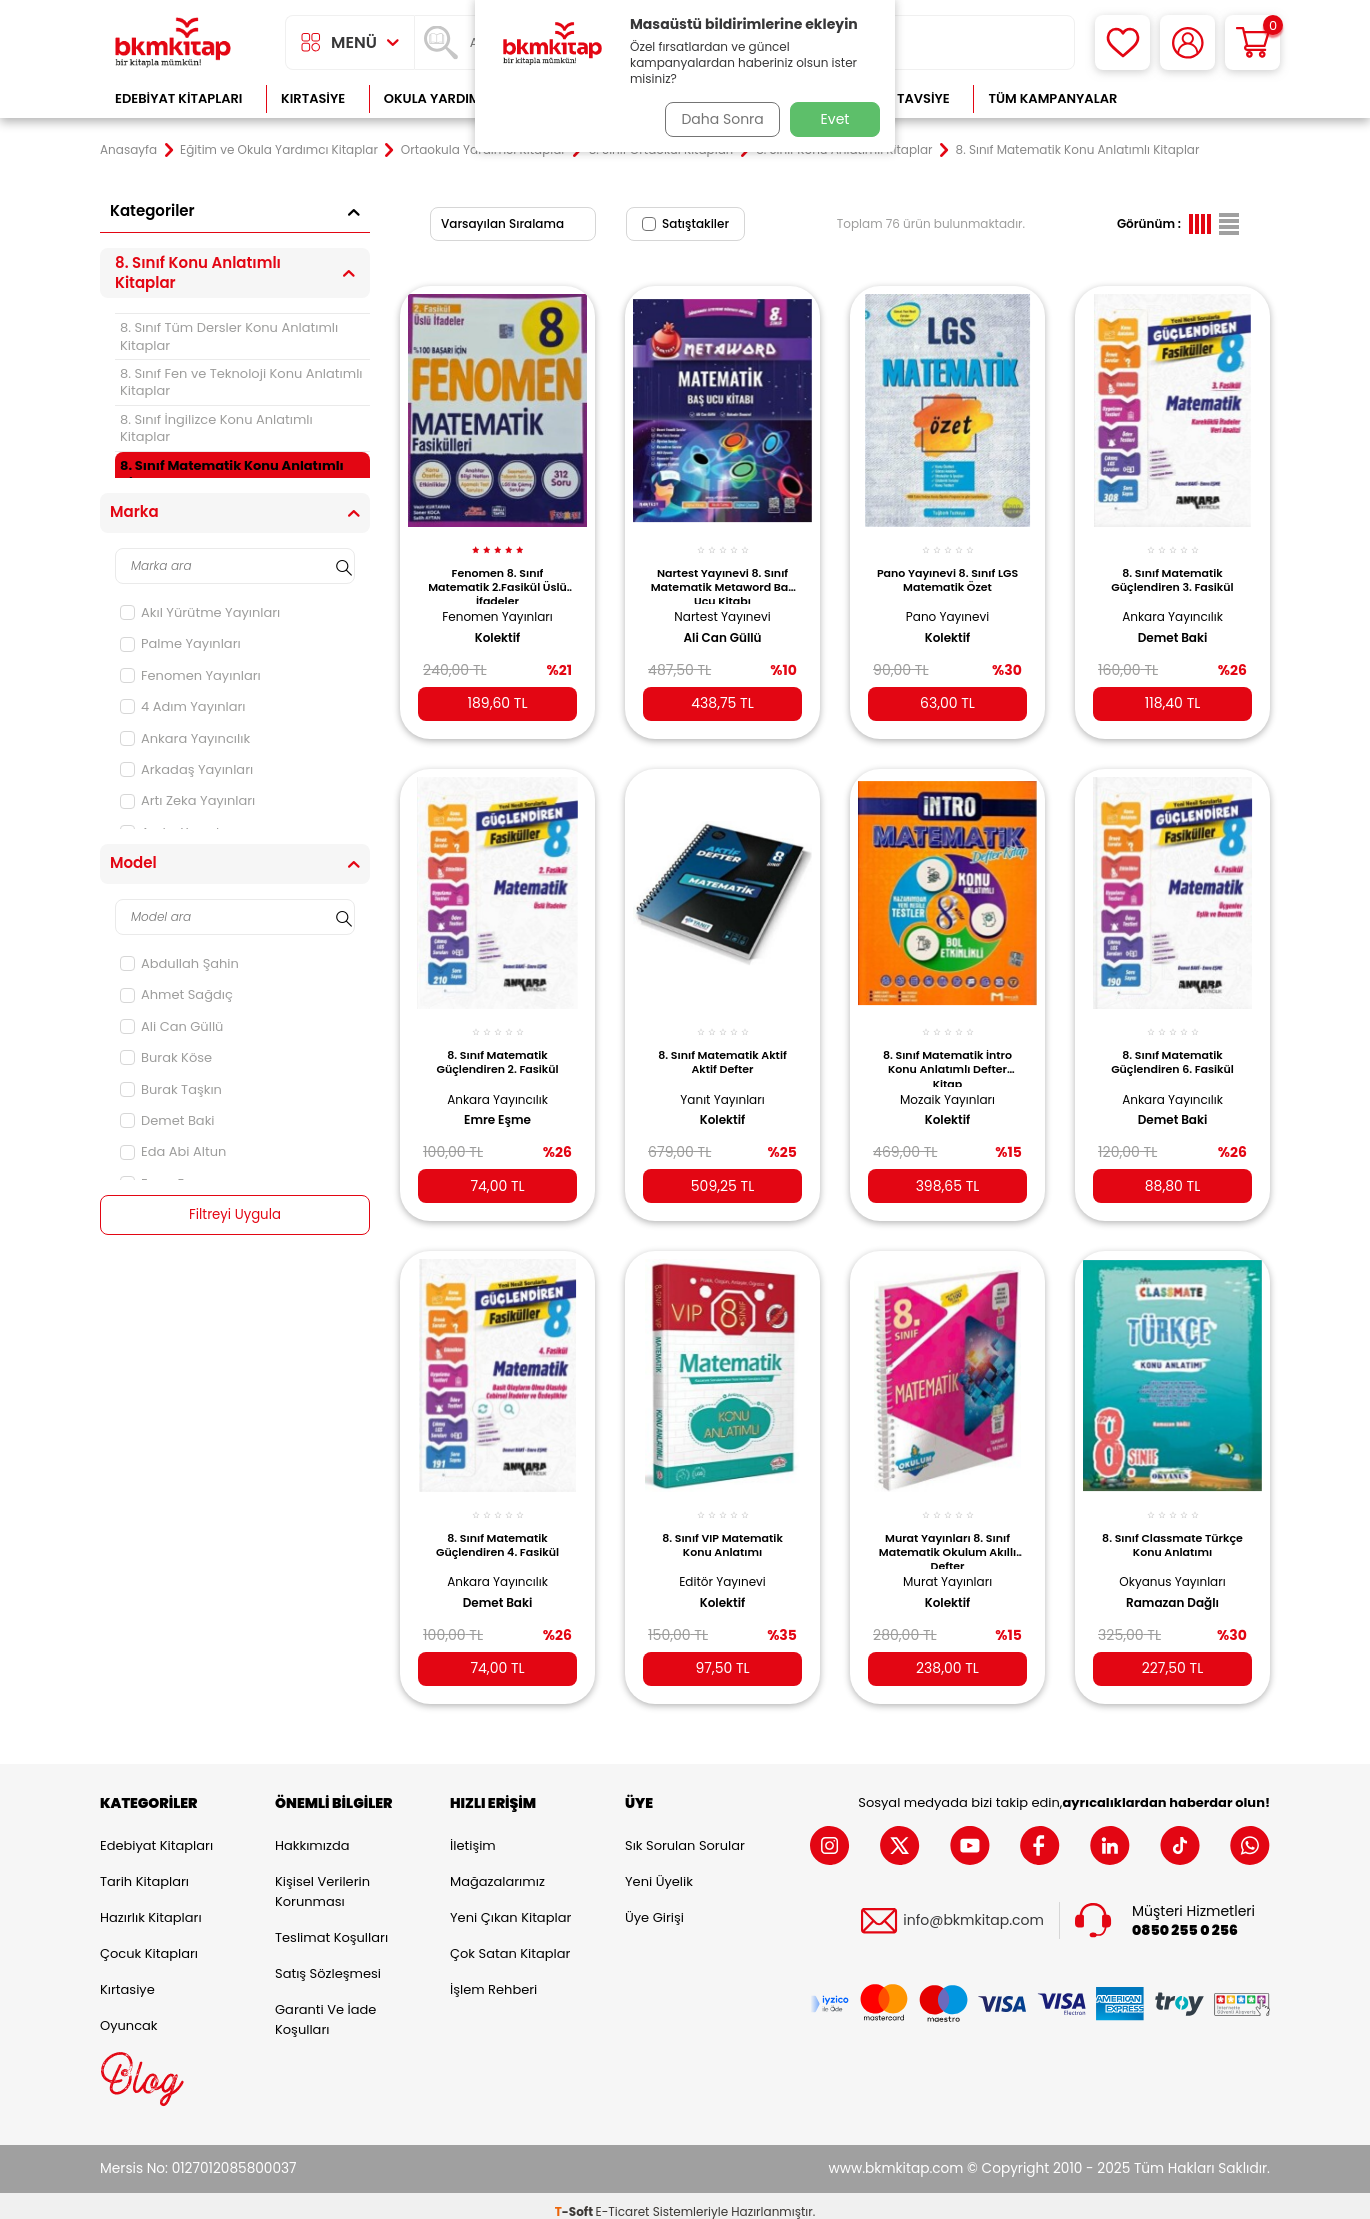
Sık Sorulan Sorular (685, 1832)
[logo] (173, 42)
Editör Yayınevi (722, 1562)
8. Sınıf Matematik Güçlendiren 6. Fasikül (1172, 1047)
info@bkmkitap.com (973, 1908)
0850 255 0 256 (1185, 1917)
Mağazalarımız (497, 1868)
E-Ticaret (623, 2199)
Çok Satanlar (1205, 98)
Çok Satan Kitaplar (510, 1940)
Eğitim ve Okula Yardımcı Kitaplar (279, 150)
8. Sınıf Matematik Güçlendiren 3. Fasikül (1172, 569)
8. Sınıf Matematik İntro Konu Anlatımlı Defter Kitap (947, 1052)
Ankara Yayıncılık (185, 738)
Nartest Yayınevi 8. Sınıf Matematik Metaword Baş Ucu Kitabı (722, 574)
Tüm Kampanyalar (1052, 98)
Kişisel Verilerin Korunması (322, 1878)
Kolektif (498, 627)
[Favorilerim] (1122, 42)
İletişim (473, 1832)
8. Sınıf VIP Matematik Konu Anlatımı (722, 1526)
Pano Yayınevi (947, 605)
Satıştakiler (685, 223)
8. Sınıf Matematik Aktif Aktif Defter (722, 1047)
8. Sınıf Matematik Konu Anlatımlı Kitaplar (232, 474)
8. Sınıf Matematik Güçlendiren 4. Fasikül (497, 1526)
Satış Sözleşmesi (328, 1960)
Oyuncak (129, 2012)
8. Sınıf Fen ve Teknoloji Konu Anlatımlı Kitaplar (241, 382)
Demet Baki (167, 1120)
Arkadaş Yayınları (186, 769)
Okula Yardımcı (439, 98)
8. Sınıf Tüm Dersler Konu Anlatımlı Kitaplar (229, 336)
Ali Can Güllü (171, 1026)
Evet (835, 119)
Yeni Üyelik (659, 1868)
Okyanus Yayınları (1172, 1562)
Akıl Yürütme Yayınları (200, 612)
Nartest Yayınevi (722, 605)
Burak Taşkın (171, 1089)
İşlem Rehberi (493, 1976)
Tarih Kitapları (144, 1868)
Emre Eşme (497, 1105)
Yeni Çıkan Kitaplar (510, 1904)
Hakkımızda (312, 1832)
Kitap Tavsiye (903, 98)
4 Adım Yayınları (183, 706)
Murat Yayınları (947, 1562)
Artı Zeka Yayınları (187, 800)
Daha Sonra (718, 119)
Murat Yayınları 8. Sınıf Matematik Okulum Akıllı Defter (947, 1531)
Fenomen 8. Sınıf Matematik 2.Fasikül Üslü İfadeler (497, 574)
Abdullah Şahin (179, 963)
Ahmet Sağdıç (176, 994)
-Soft (575, 2199)
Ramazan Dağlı (1172, 1584)
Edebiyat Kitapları (178, 98)
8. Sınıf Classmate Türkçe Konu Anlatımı (1173, 1526)
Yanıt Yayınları (722, 1084)
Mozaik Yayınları (947, 1084)
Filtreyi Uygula (235, 1215)
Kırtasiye (313, 98)
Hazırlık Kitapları (151, 1904)
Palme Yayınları (180, 643)
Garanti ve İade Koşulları (325, 2006)
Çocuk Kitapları (149, 1940)
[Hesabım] (1187, 42)
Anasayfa (128, 150)
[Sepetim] (1252, 42)
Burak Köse (166, 1057)
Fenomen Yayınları (190, 675)
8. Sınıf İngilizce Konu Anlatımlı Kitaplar (216, 428)
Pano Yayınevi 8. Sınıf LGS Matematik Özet (947, 569)
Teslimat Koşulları (331, 1924)
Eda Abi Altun (173, 1151)
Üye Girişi (654, 1904)
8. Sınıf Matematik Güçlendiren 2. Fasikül (498, 1047)
